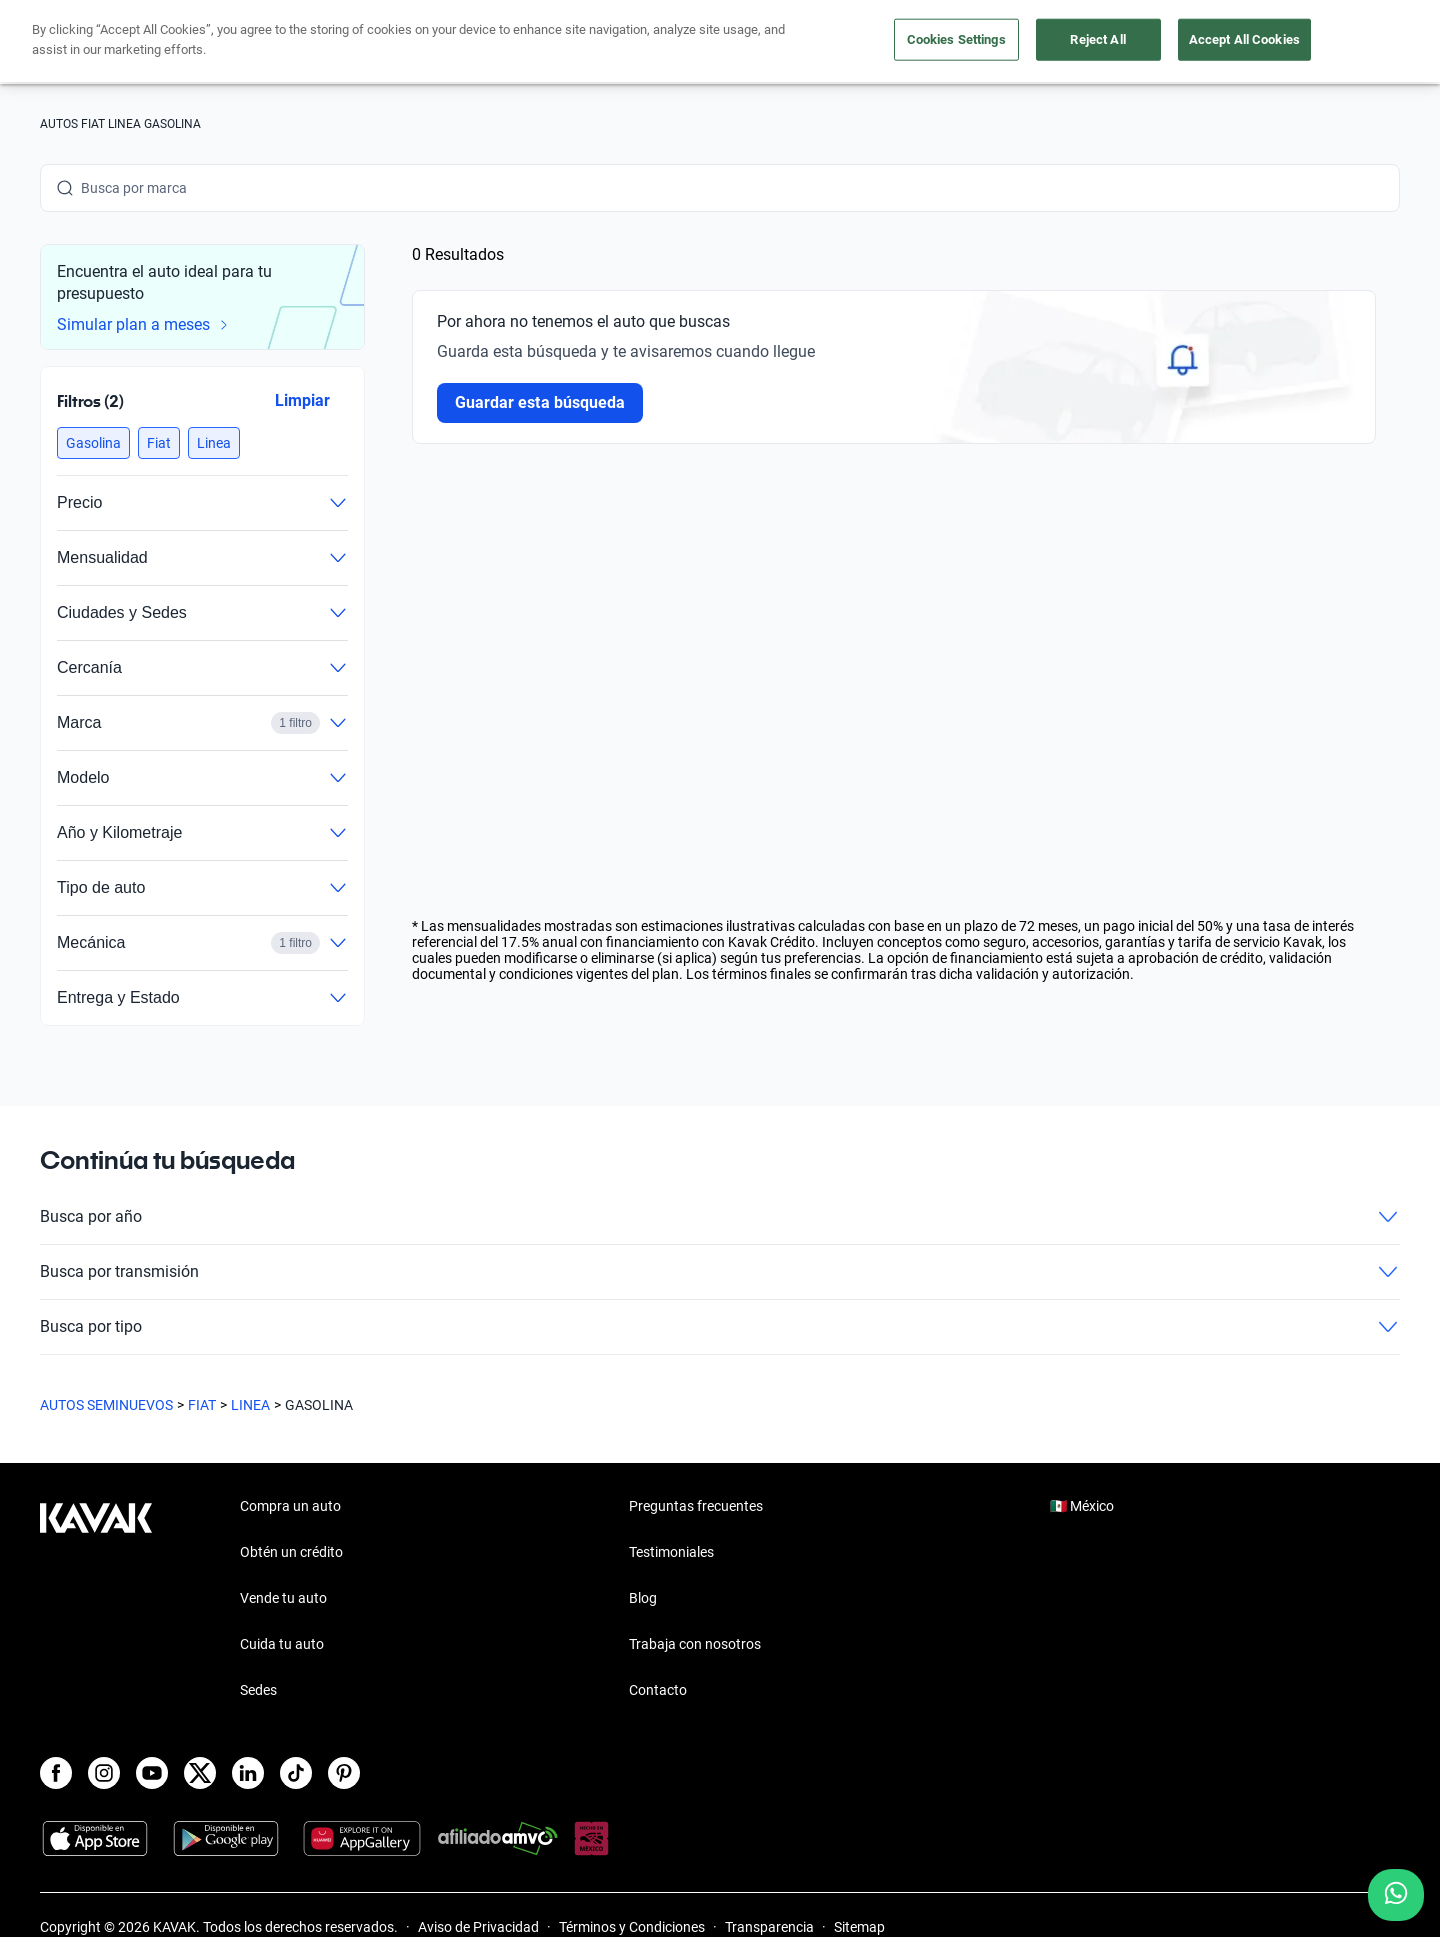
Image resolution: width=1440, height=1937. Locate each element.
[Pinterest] (344, 1773)
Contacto (658, 1690)
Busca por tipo (720, 1327)
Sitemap (859, 1927)
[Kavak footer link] (96, 1600)
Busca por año (720, 1217)
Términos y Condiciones (632, 1927)
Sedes (258, 1690)
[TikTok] (296, 1773)
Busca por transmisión (720, 1272)
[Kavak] (96, 42)
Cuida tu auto (867, 42)
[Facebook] (56, 1773)
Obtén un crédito (454, 42)
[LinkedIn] (248, 1773)
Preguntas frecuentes (696, 1506)
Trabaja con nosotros (695, 1644)
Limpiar (302, 400)
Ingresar (1355, 42)
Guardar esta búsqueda (540, 402)
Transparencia (769, 1927)
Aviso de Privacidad (478, 1927)
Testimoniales (671, 1552)
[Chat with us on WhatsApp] (1396, 1895)
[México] (1085, 42)
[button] (93, 443)
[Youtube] (152, 1773)
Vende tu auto (739, 42)
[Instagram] (104, 1773)
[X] (200, 1773)
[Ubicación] (1177, 42)
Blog (643, 1598)
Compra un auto (601, 42)
